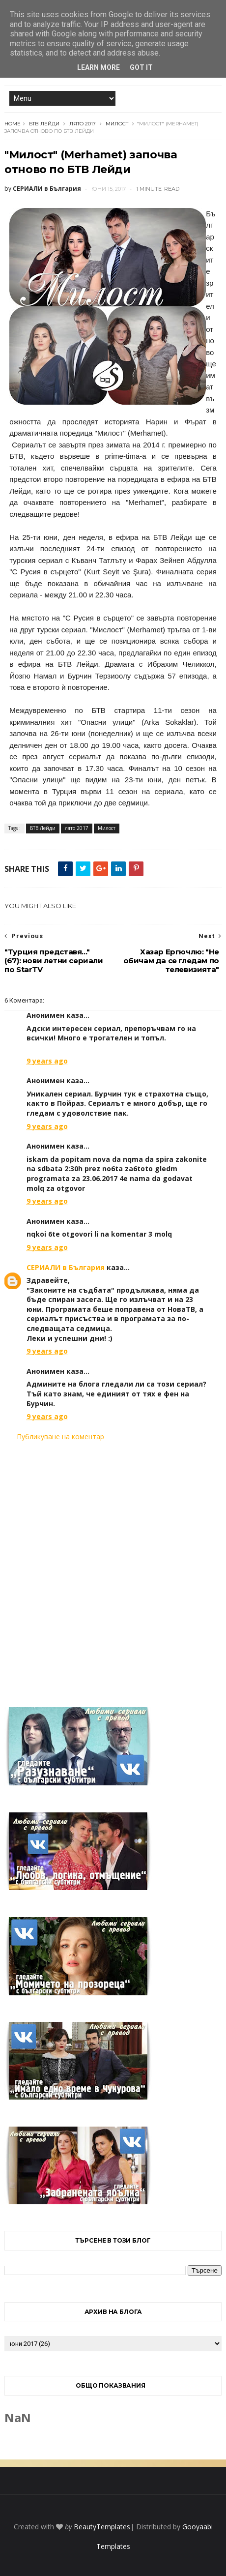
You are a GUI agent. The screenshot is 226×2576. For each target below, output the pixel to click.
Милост (117, 123)
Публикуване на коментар (60, 1436)
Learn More (98, 67)
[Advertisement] (113, 1568)
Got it (141, 67)
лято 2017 (82, 123)
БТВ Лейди (44, 123)
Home (12, 123)
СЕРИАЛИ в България (66, 1267)
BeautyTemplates (102, 2526)
